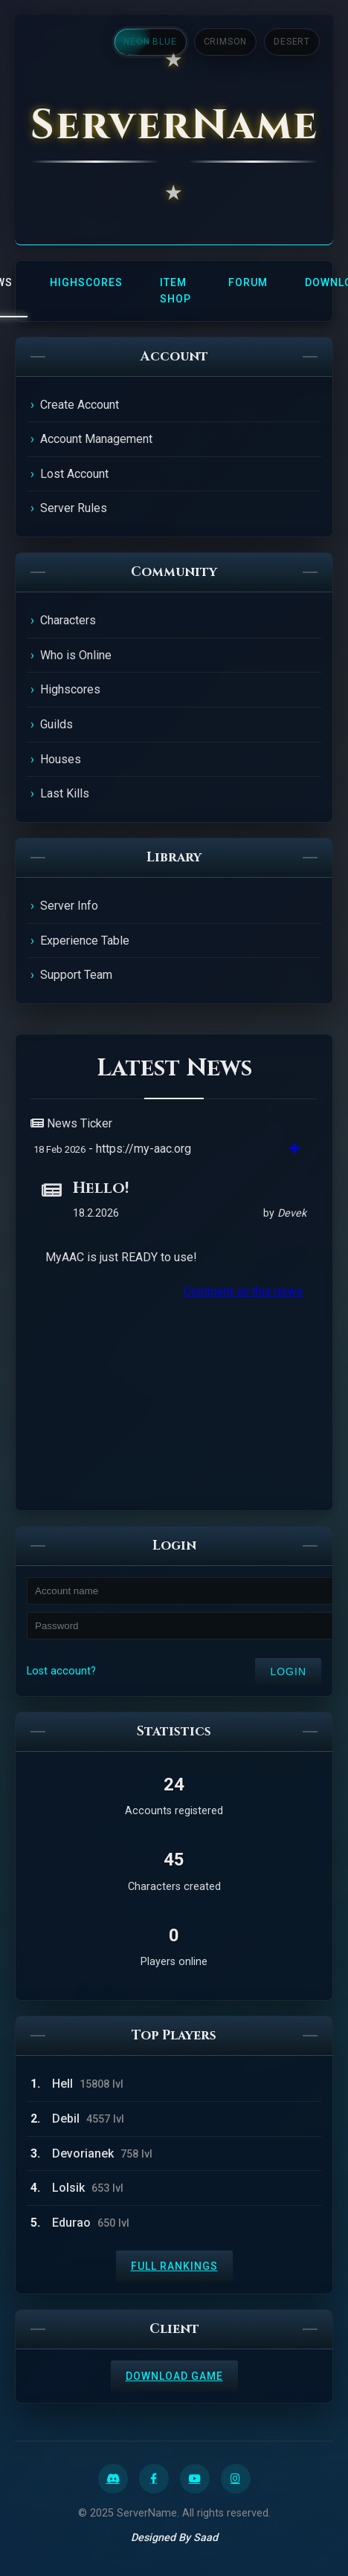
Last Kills (64, 793)
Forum (248, 282)
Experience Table (84, 940)
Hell (62, 2084)
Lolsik (68, 2188)
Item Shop (175, 290)
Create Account (79, 405)
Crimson (226, 41)
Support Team (76, 975)
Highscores (86, 282)
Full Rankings (174, 2266)
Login (288, 1671)
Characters (68, 620)
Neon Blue (149, 41)
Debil (66, 2118)
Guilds (56, 724)
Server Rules (73, 508)
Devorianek (83, 2153)
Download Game (174, 2376)
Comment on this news (243, 1291)
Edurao (71, 2223)
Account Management (96, 439)
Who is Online (76, 655)
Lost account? (61, 1671)
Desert (292, 41)
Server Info (69, 906)
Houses (60, 759)
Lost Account (74, 474)
